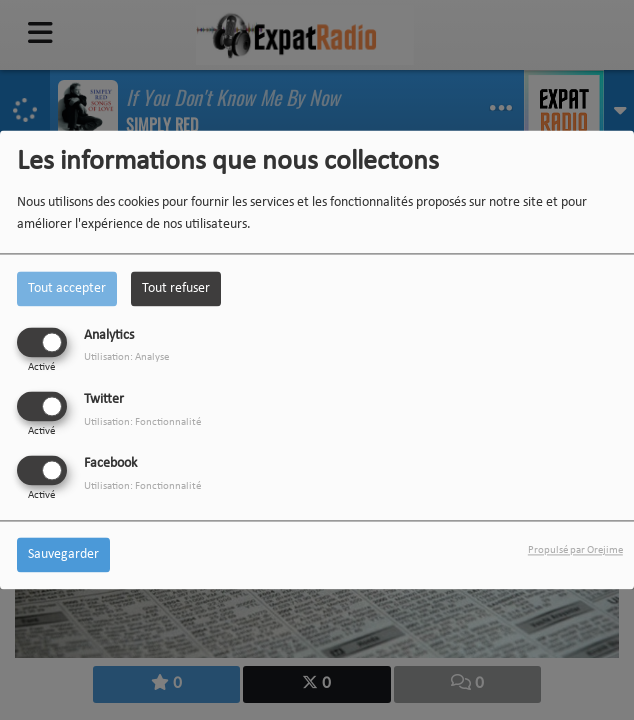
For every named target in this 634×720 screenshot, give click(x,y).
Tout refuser (176, 288)
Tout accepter (67, 288)
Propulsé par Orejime (575, 551)
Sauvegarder (63, 555)
